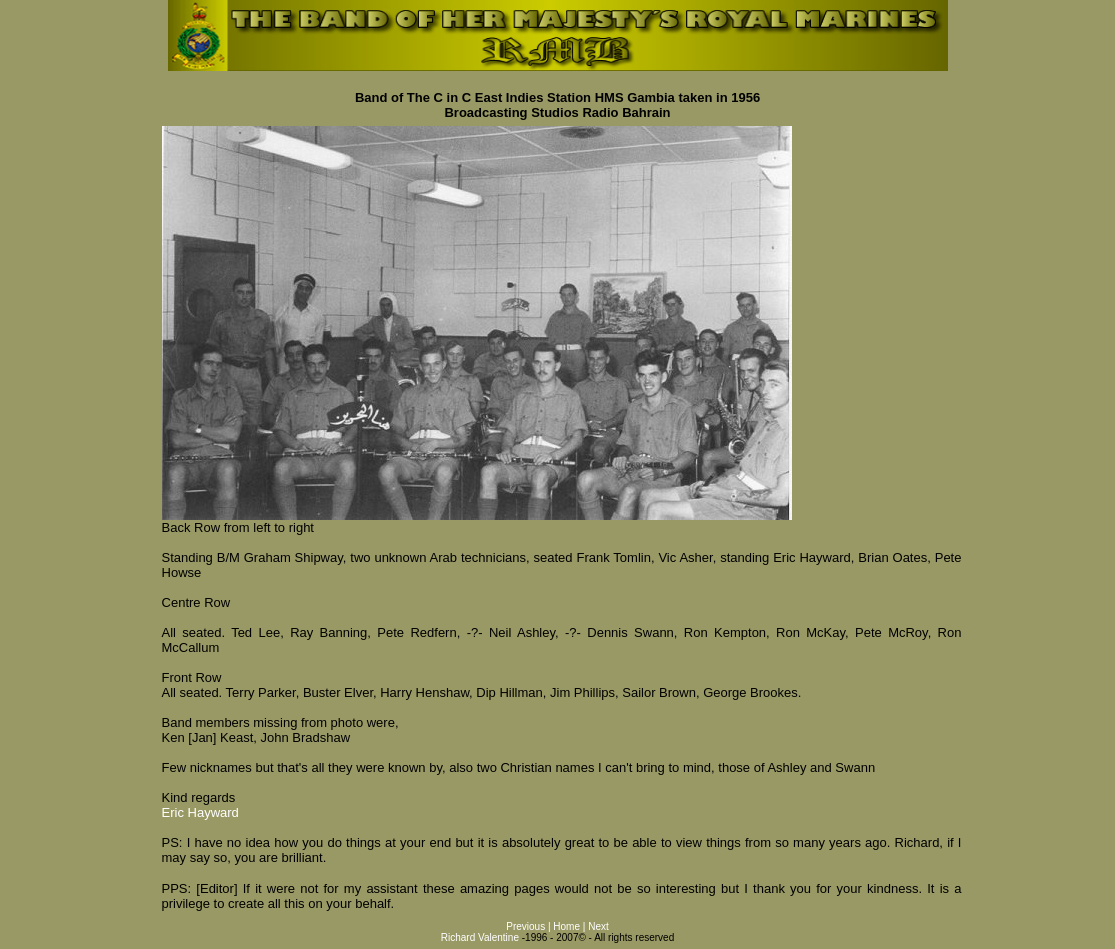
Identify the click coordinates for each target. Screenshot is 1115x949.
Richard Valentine (480, 937)
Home (566, 926)
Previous (527, 926)
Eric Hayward (200, 812)
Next (598, 926)
